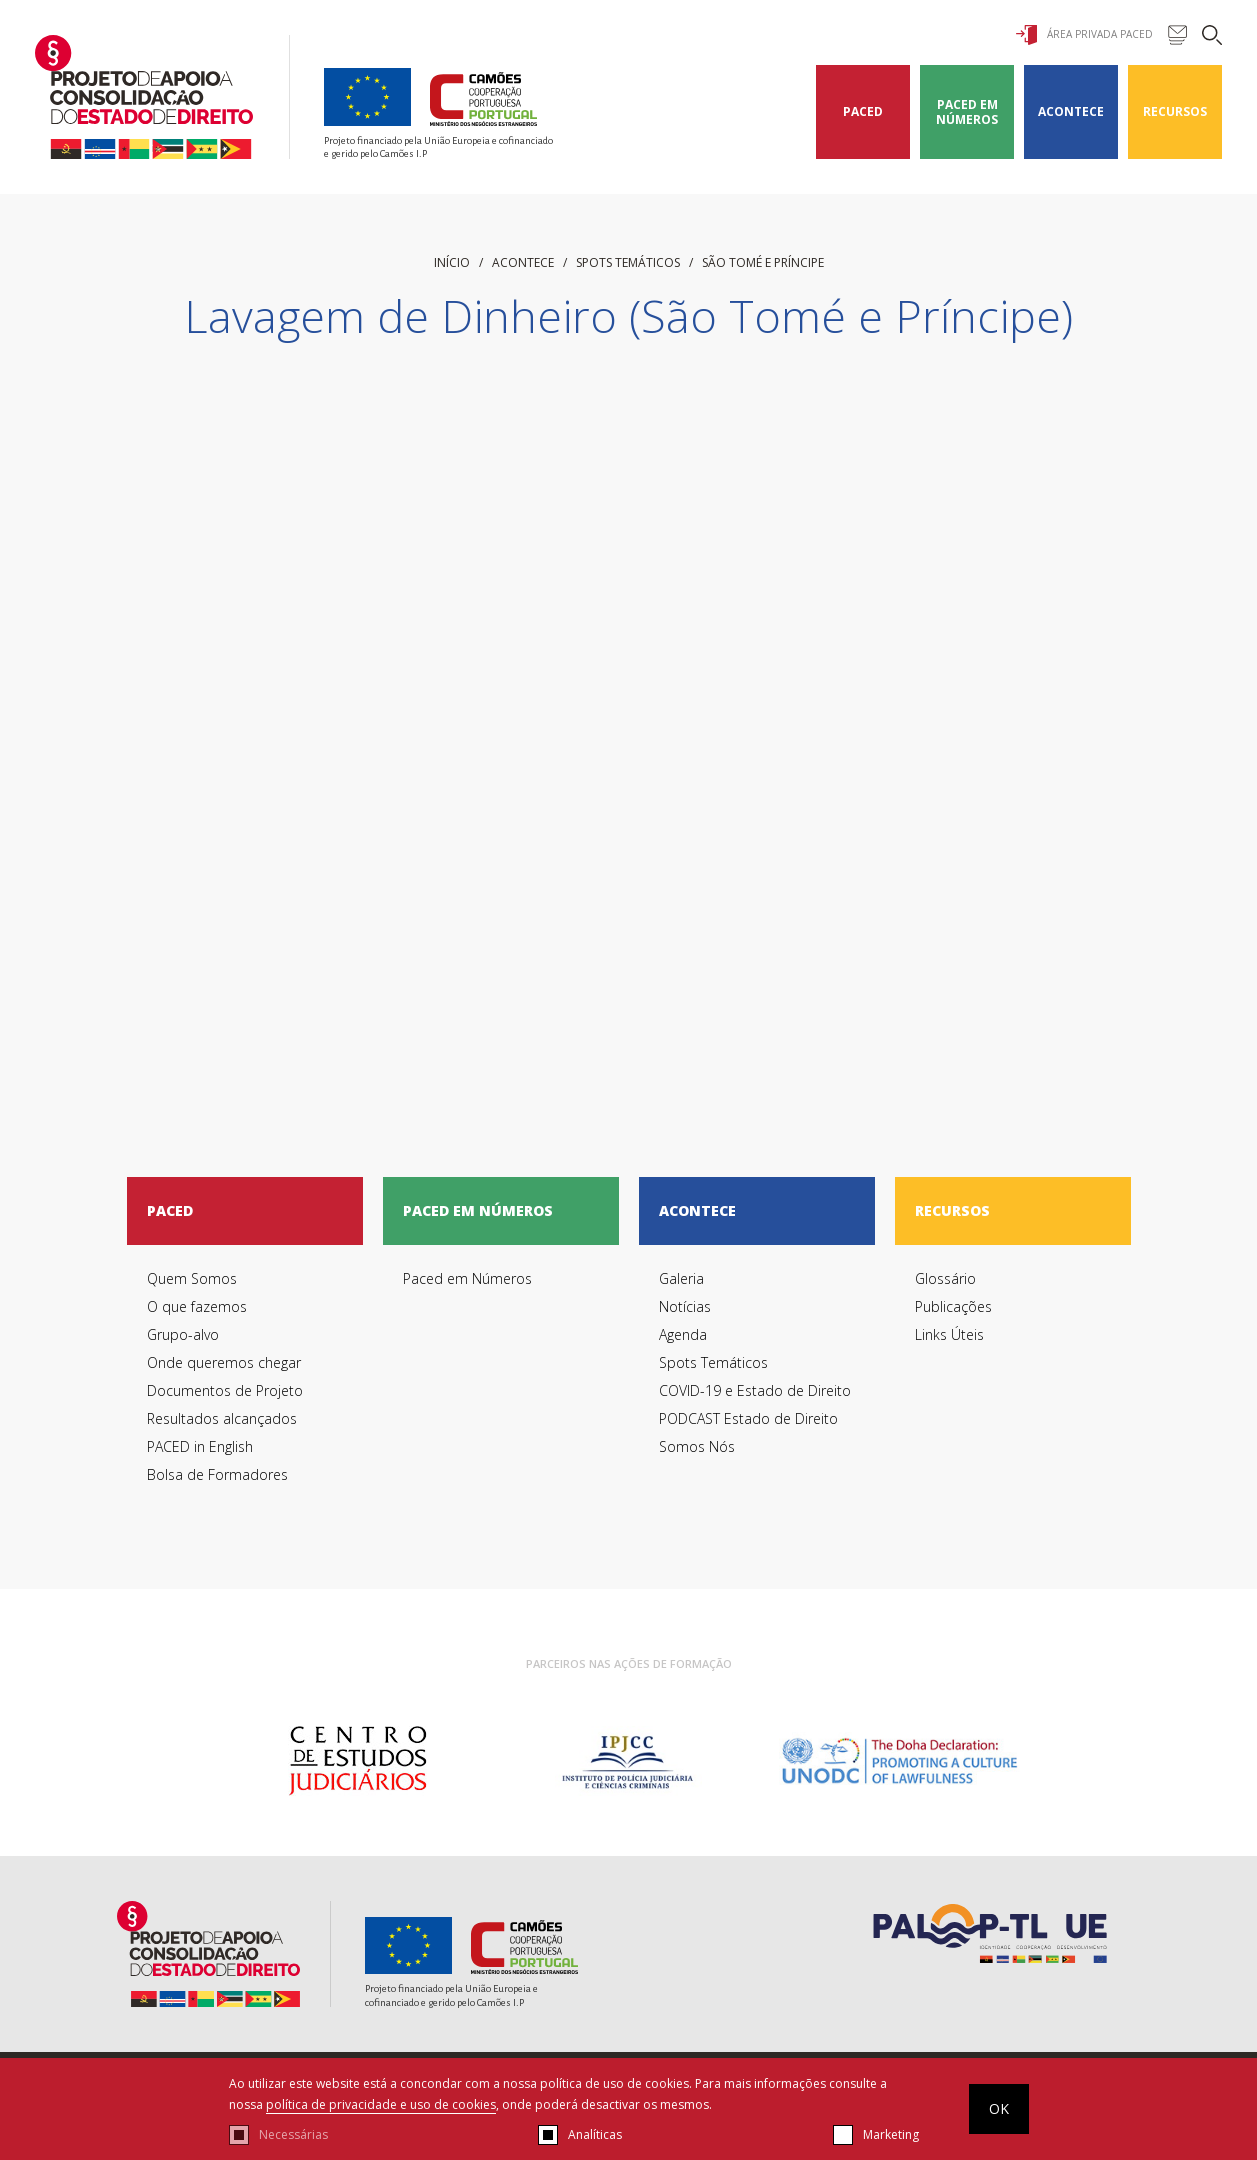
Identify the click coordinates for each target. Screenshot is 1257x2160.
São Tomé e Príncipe (763, 262)
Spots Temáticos (628, 262)
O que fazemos (197, 1306)
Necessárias (293, 2134)
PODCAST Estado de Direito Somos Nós (748, 1432)
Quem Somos (192, 1278)
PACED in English (200, 1446)
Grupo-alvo (183, 1334)
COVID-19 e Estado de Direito (755, 1390)
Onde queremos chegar (224, 1362)
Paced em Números (967, 112)
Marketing (891, 2134)
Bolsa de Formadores (217, 1474)
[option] (357, 1761)
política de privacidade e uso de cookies (381, 2104)
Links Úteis (949, 1334)
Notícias (685, 1306)
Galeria (681, 1278)
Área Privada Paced (1084, 35)
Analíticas (595, 2134)
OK (999, 2108)
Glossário (945, 1278)
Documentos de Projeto (225, 1390)
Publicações (953, 1306)
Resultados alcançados (222, 1418)
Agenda (683, 1334)
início (452, 262)
